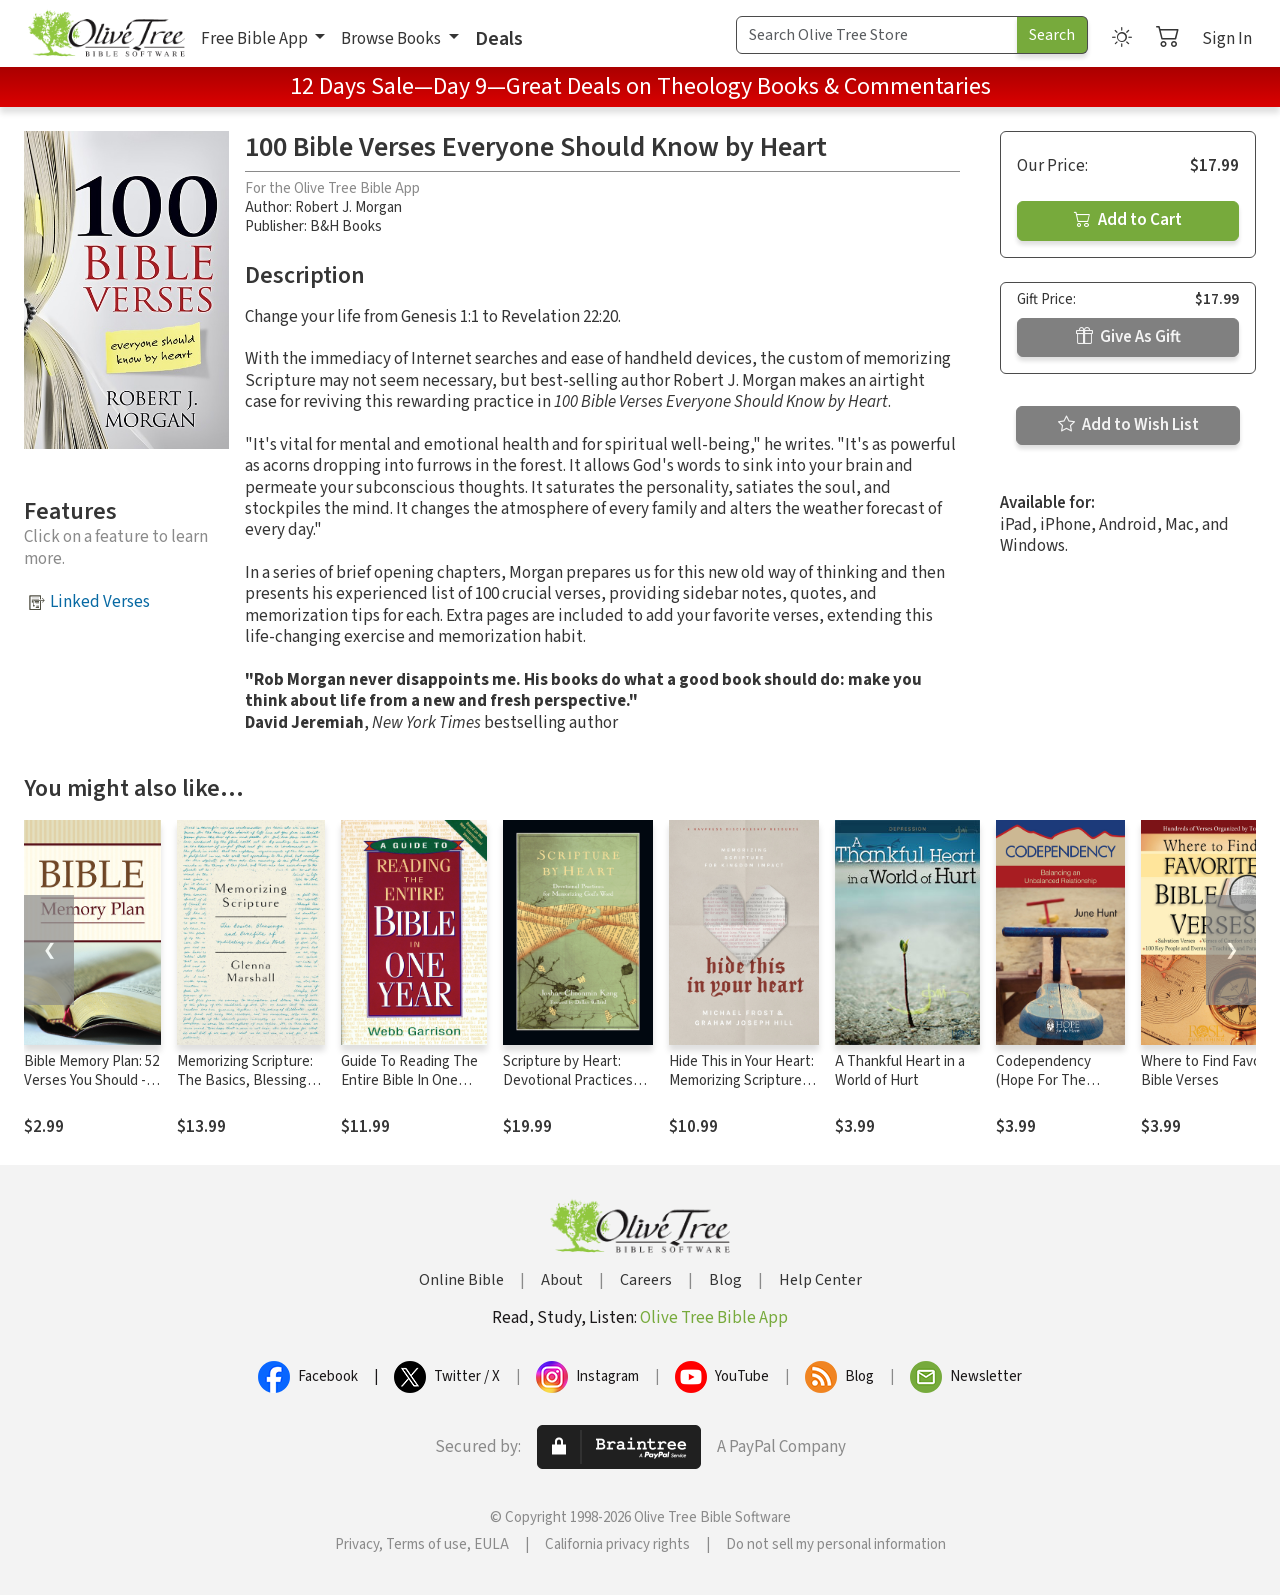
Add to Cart (1128, 220)
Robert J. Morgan (348, 207)
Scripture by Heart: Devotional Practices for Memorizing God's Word (568, 1090)
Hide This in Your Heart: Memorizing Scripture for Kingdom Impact (741, 1080)
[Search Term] (877, 35)
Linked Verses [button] (100, 602)
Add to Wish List (1128, 425)
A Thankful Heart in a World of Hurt (900, 1071)
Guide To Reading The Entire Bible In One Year (409, 1080)
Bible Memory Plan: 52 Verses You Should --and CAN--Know (91, 1080)
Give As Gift (1128, 337)
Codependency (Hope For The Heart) (1043, 1080)
